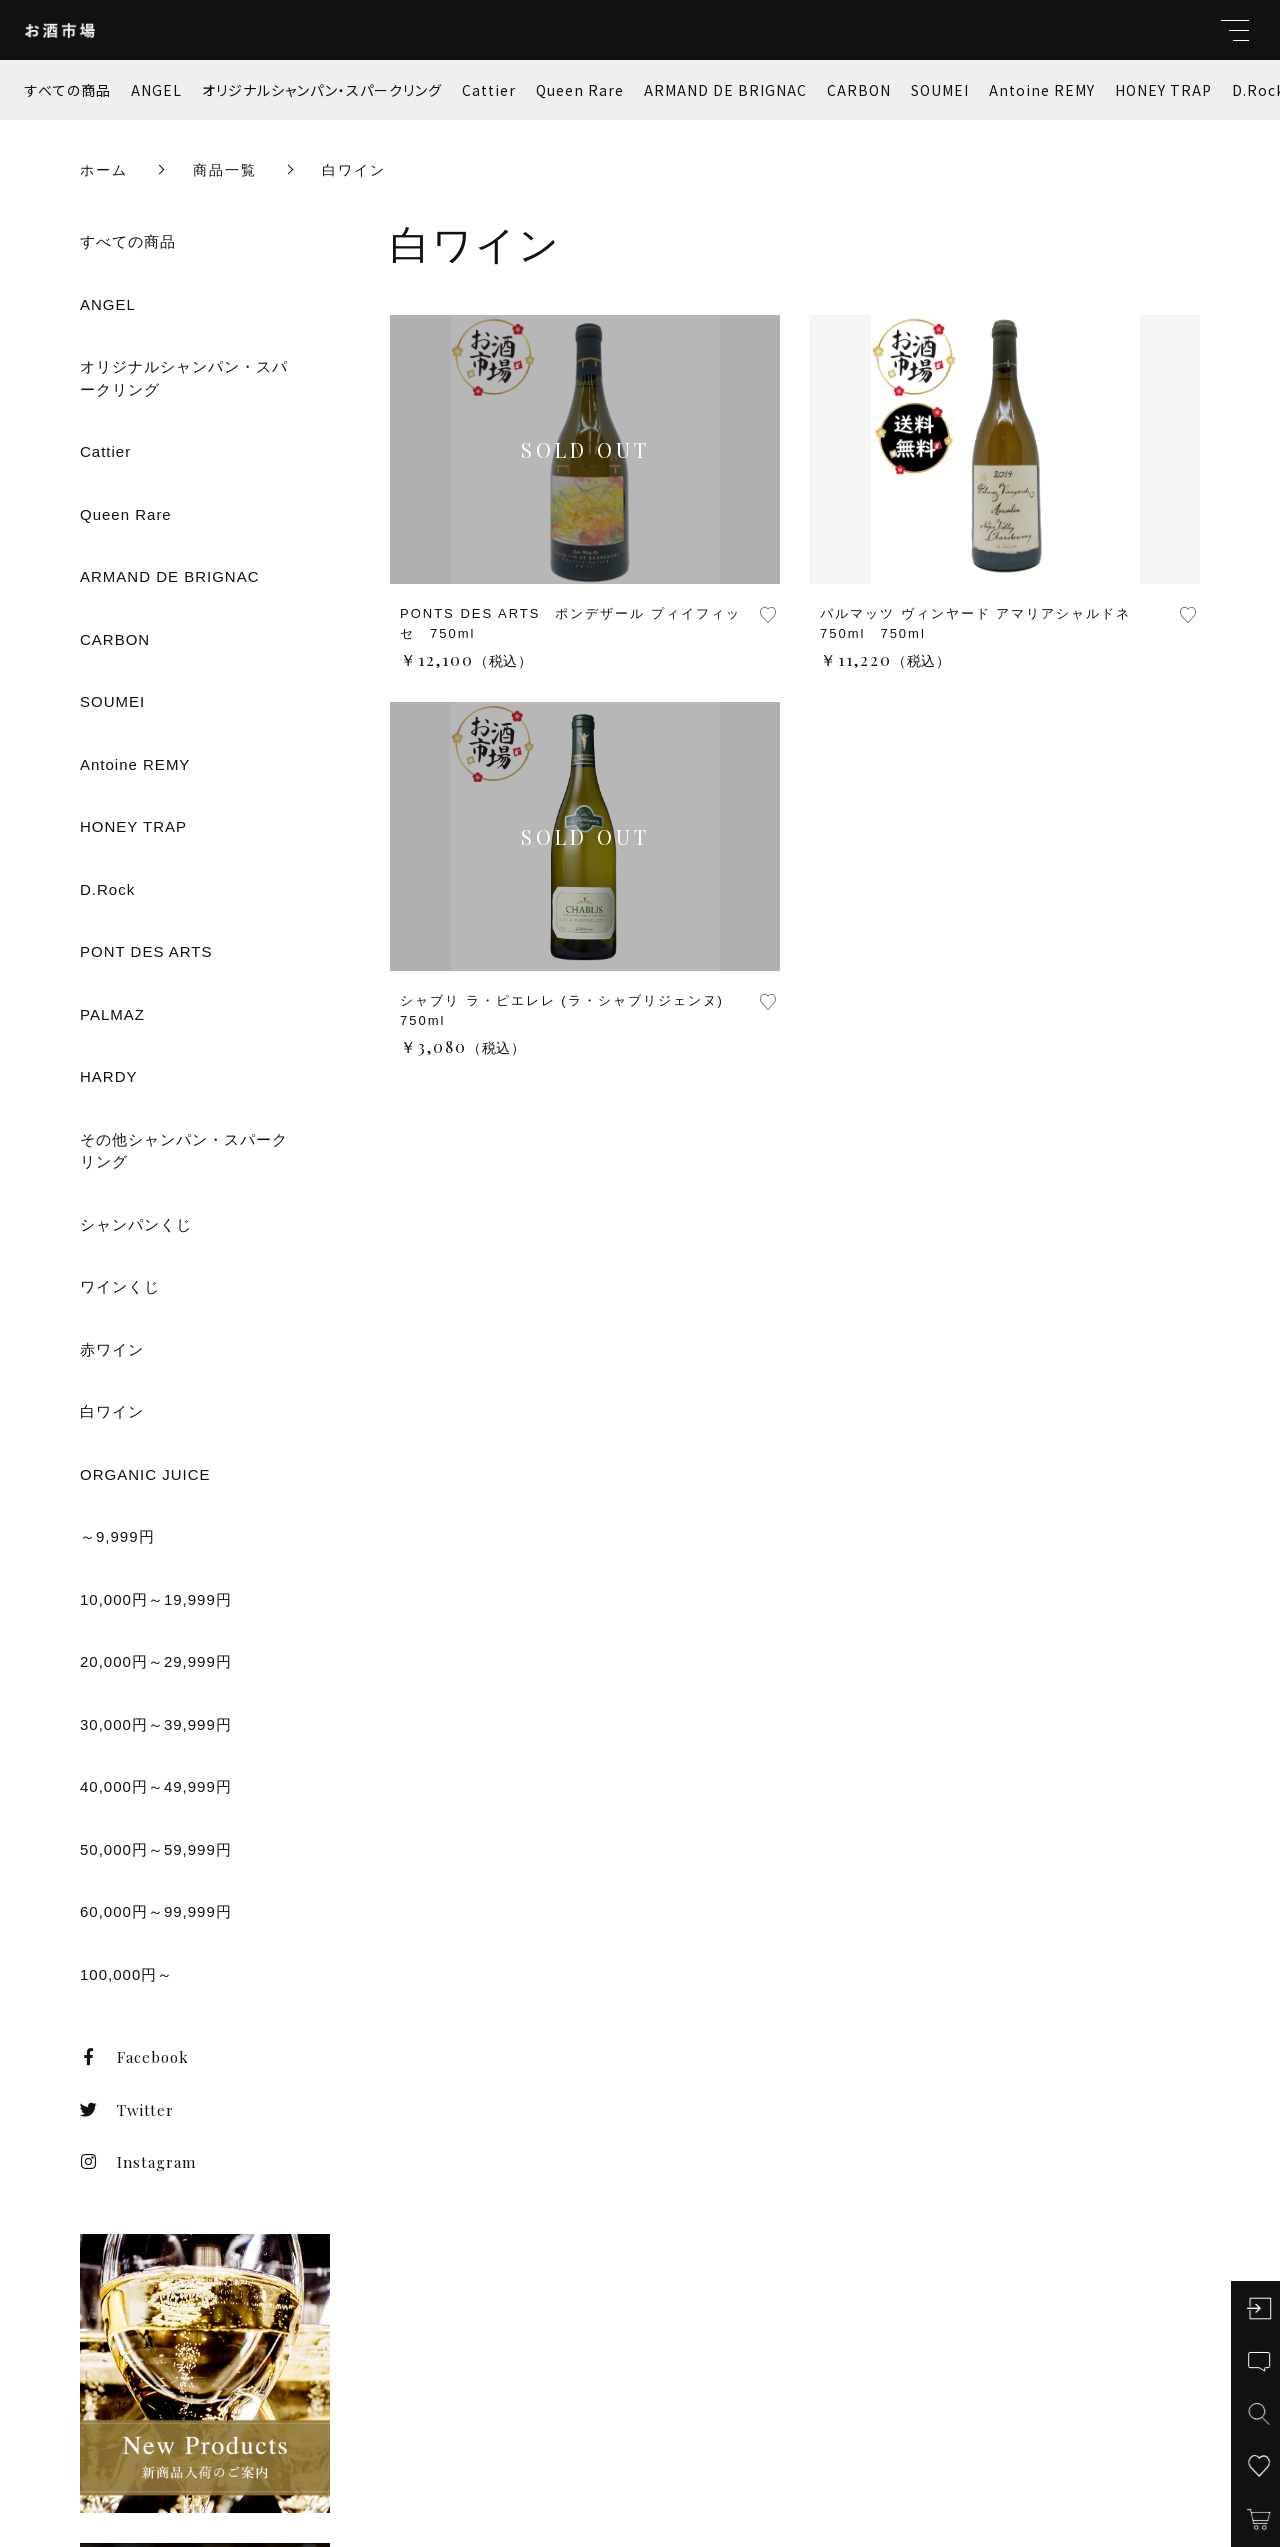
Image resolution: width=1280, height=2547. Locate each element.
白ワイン (112, 1411)
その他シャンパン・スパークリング (184, 1151)
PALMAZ (112, 1014)
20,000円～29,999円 (156, 1661)
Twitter (127, 2110)
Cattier (489, 90)
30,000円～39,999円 (156, 1724)
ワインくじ (120, 1286)
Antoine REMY (1042, 90)
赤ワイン (112, 1349)
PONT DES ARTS (146, 951)
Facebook (134, 2057)
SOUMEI (940, 90)
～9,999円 (117, 1536)
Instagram (138, 2162)
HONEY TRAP (1163, 90)
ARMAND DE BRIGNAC (725, 90)
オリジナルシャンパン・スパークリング (322, 90)
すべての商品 (68, 90)
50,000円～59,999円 (156, 1849)
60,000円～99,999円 (156, 1911)
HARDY (109, 1076)
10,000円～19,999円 (156, 1599)
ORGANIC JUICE (145, 1474)
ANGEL (156, 90)
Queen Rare (580, 90)
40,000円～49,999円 (156, 1786)
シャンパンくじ (136, 1224)
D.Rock (107, 889)
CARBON (859, 90)
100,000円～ (126, 1974)
